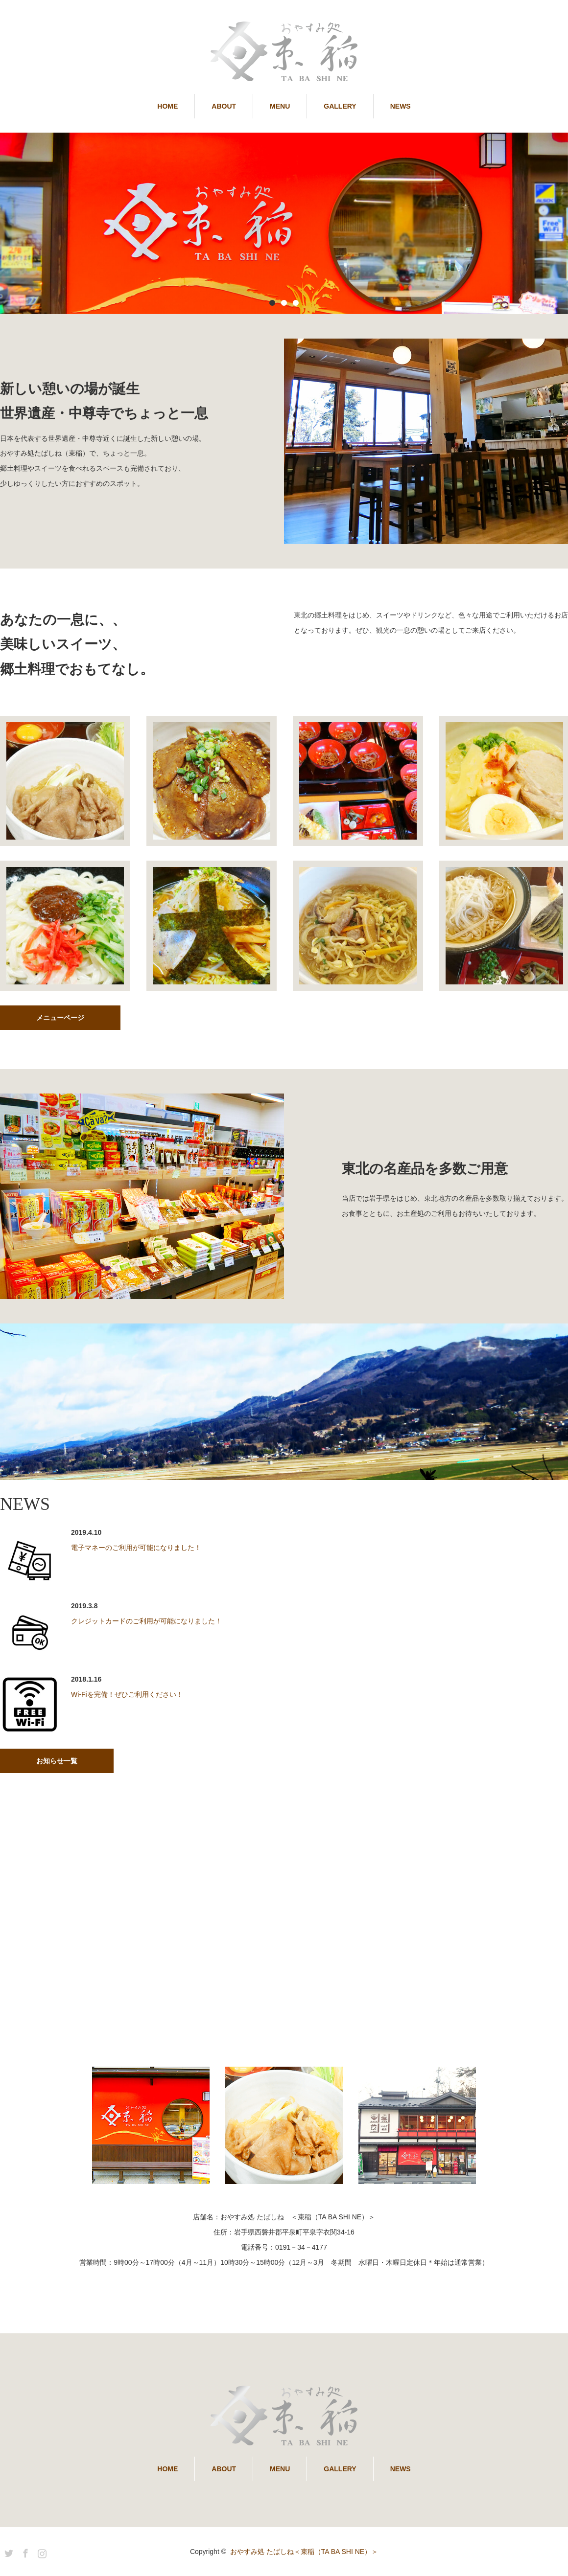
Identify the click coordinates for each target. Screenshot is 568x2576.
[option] (284, 223)
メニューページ (60, 1018)
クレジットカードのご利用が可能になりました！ (146, 1621)
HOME (167, 106)
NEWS (400, 106)
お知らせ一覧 (56, 1761)
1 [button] (272, 303)
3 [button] (296, 303)
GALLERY (340, 106)
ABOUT (224, 106)
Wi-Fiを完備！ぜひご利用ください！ (127, 1694)
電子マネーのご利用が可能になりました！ (136, 1547)
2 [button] (284, 303)
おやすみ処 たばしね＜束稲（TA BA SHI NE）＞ (304, 2551)
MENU (280, 106)
